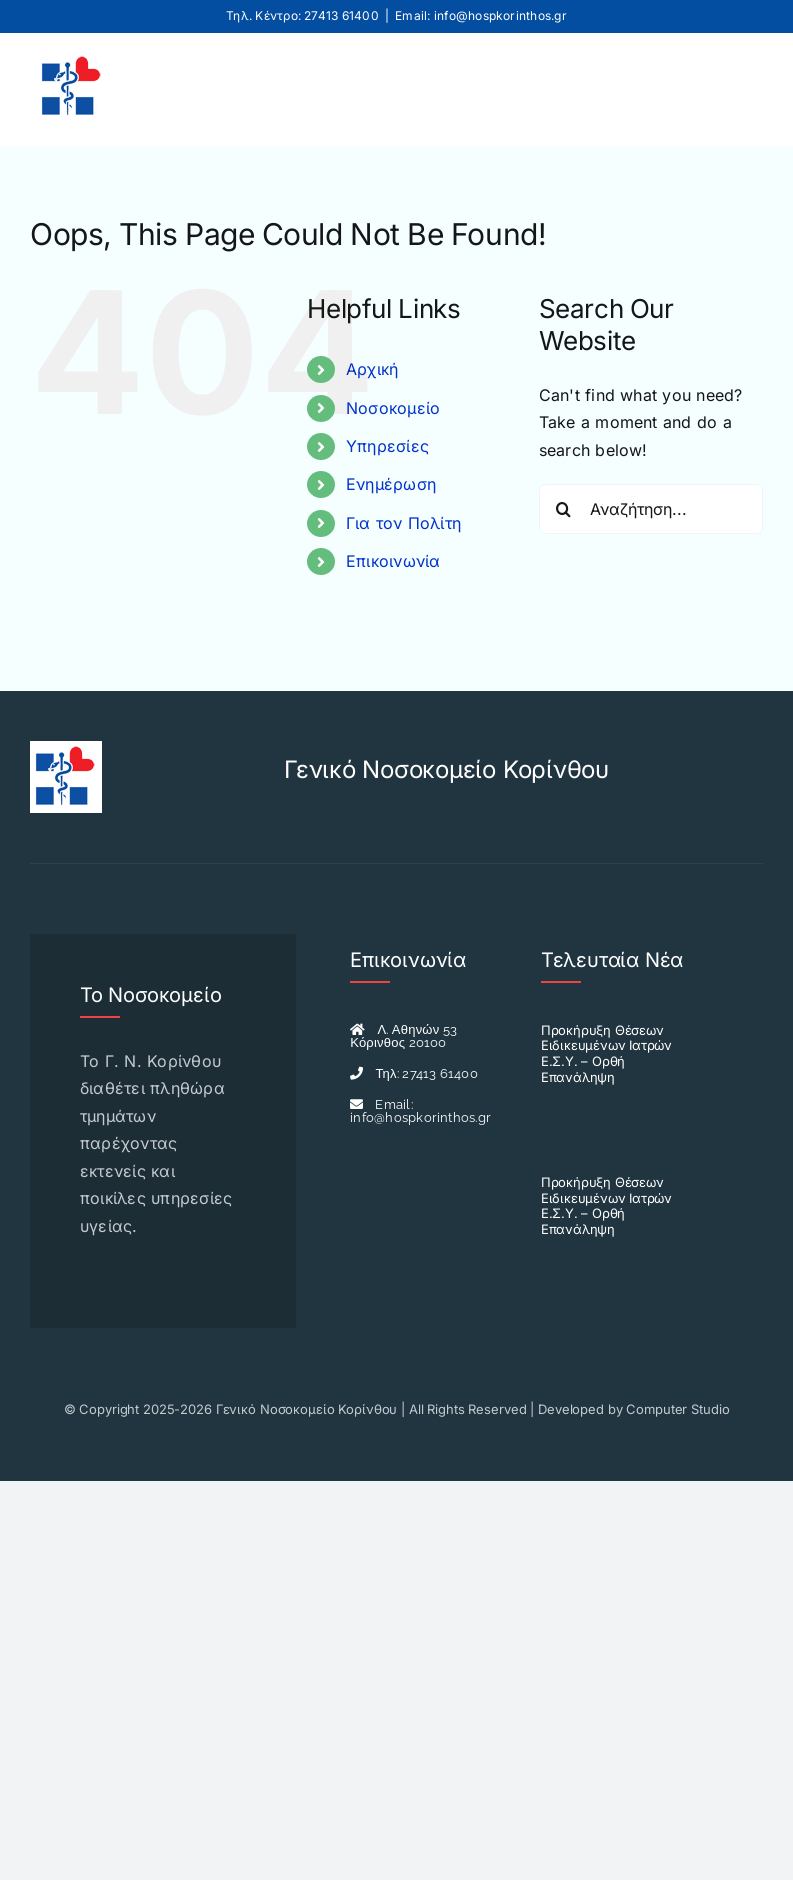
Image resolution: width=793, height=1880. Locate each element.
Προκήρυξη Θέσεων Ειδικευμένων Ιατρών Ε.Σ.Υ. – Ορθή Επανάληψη (606, 1053)
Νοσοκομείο (393, 408)
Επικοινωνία (393, 561)
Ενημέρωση (391, 484)
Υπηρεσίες (387, 446)
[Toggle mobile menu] (731, 87)
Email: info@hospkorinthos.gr (481, 15)
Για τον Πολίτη (403, 523)
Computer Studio (677, 1409)
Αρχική (372, 369)
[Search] (564, 509)
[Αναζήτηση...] (651, 509)
